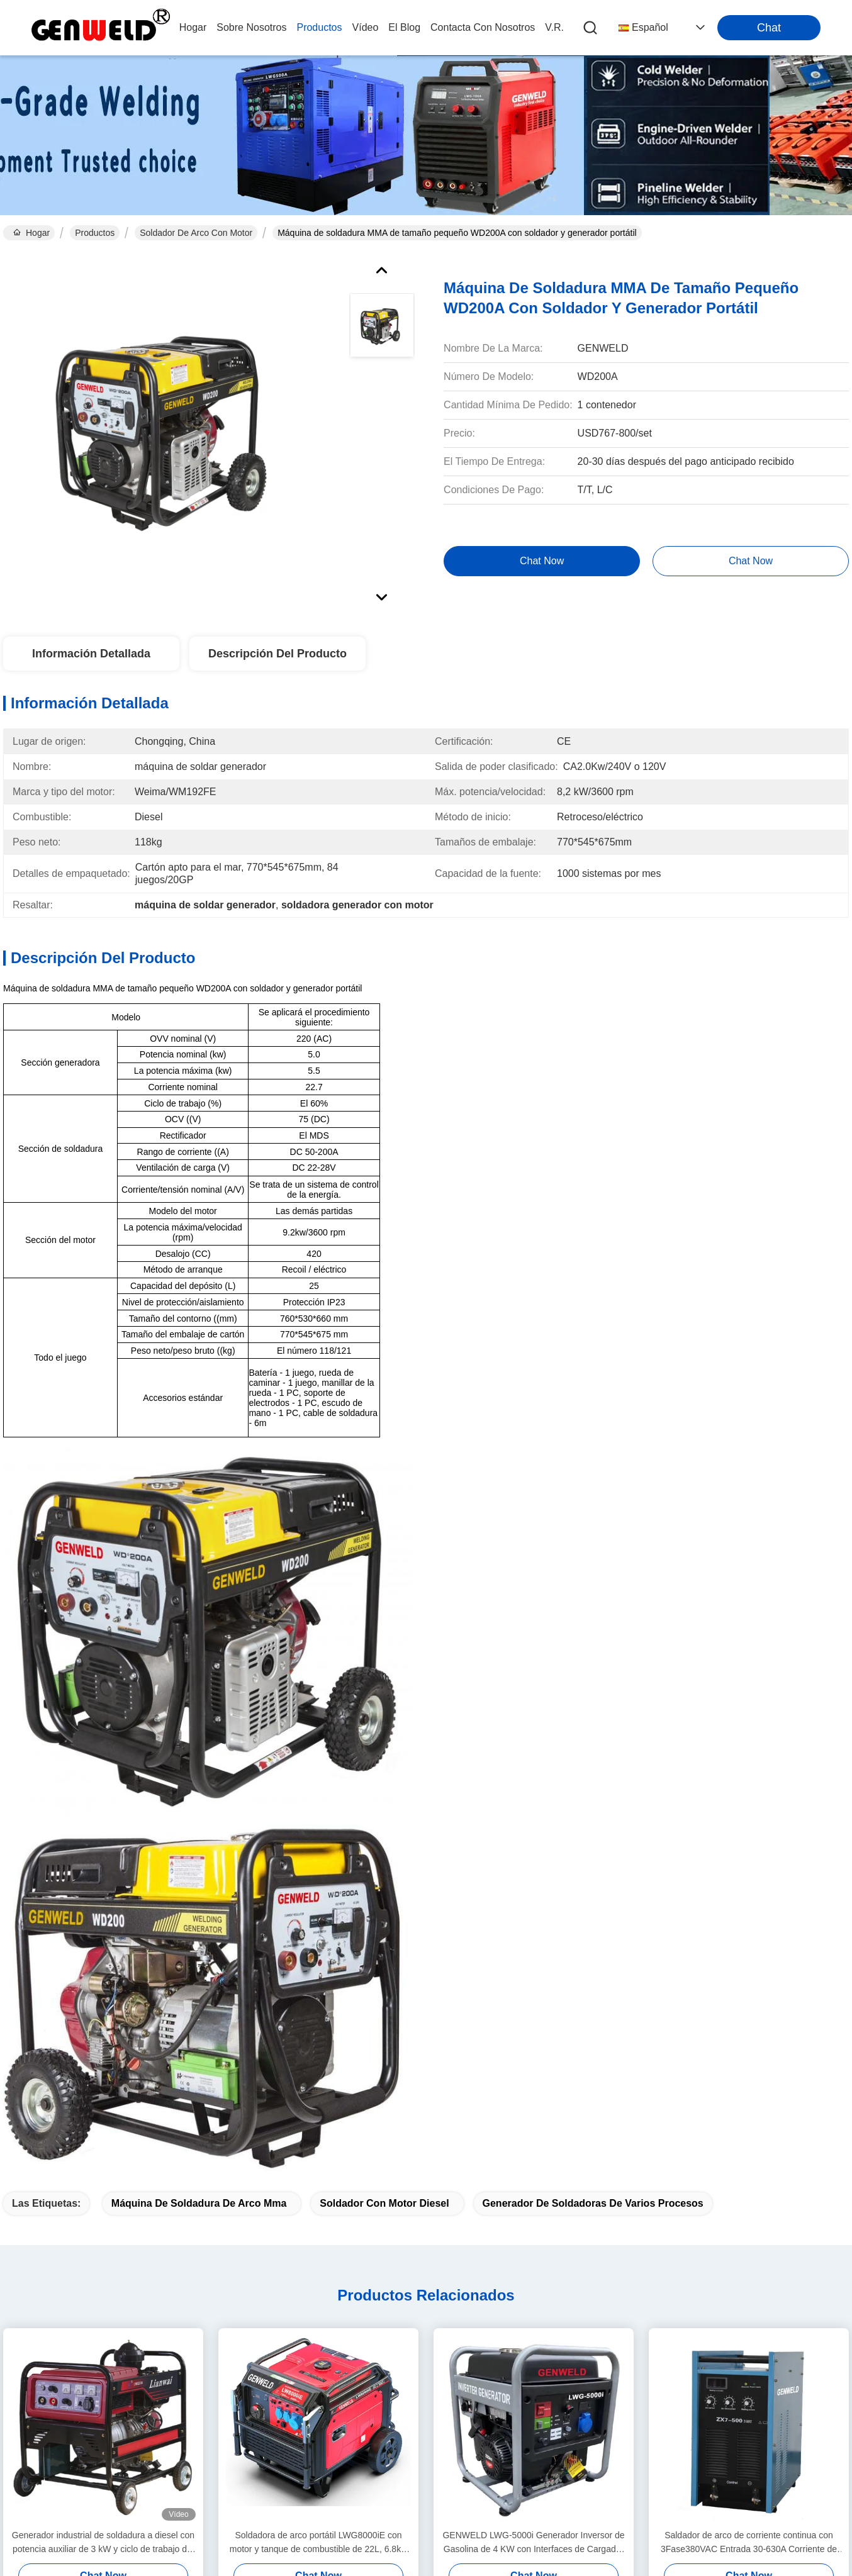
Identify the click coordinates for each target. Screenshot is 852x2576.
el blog (404, 27)
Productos (95, 233)
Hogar (193, 27)
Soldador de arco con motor (196, 233)
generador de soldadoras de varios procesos (593, 2203)
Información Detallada (91, 653)
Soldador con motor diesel (384, 2203)
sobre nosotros (251, 27)
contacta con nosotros (482, 27)
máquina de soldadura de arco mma (199, 2203)
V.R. (554, 27)
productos (319, 27)
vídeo (365, 27)
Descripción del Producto (277, 653)
